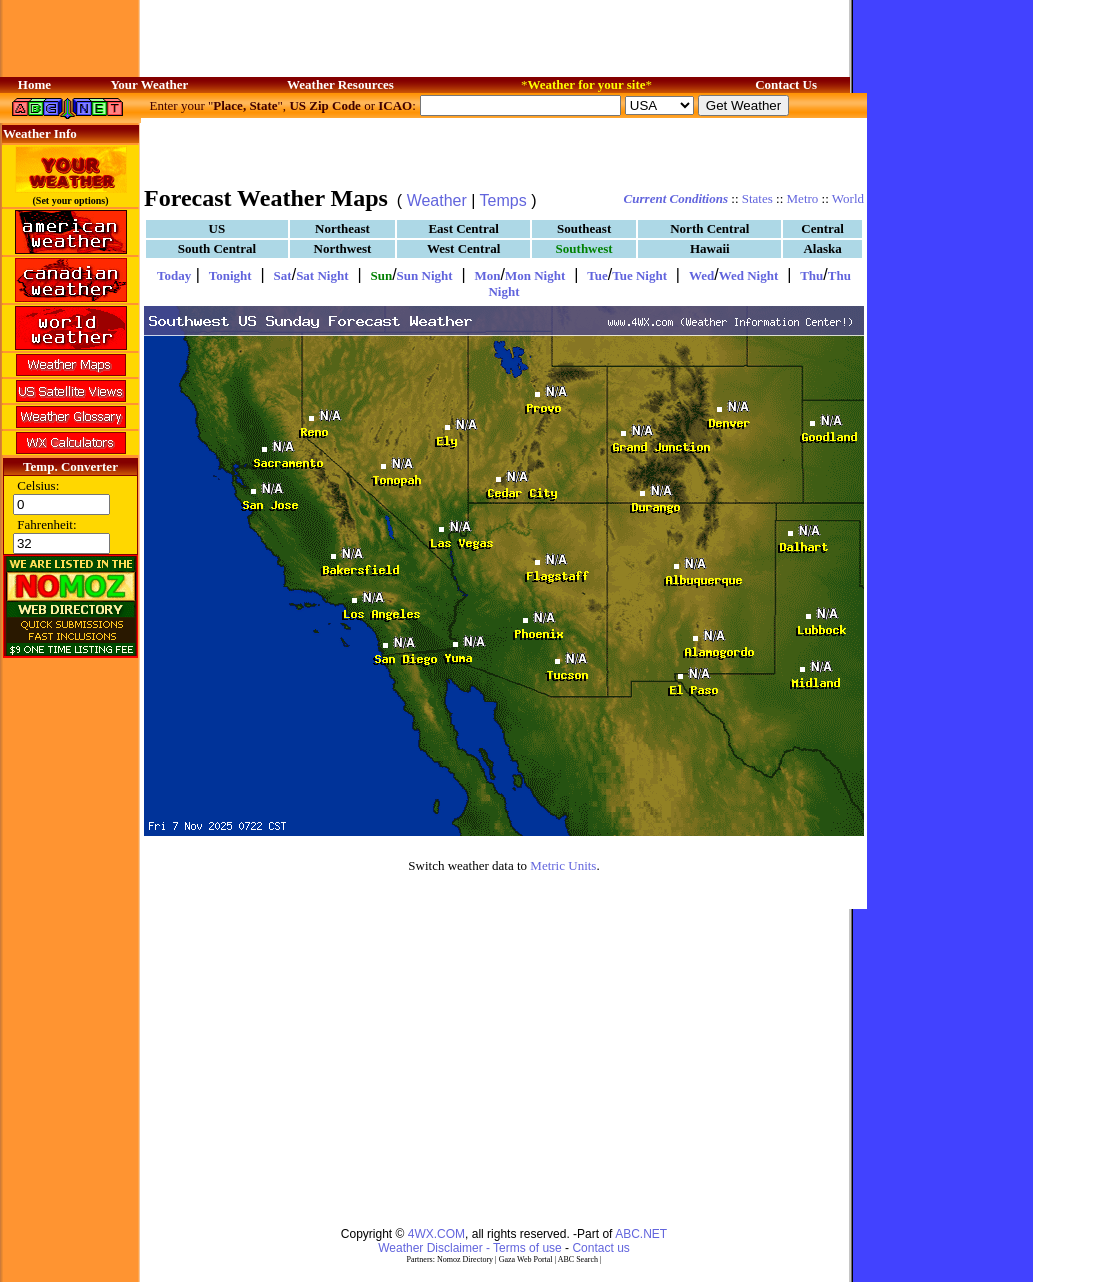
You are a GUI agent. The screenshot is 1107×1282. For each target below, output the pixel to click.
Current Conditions (676, 198)
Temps (503, 200)
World (848, 198)
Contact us (600, 1248)
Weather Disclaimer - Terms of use (470, 1248)
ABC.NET (641, 1234)
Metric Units (563, 865)
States (757, 198)
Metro (803, 198)
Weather (437, 200)
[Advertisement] (504, 150)
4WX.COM (436, 1234)
